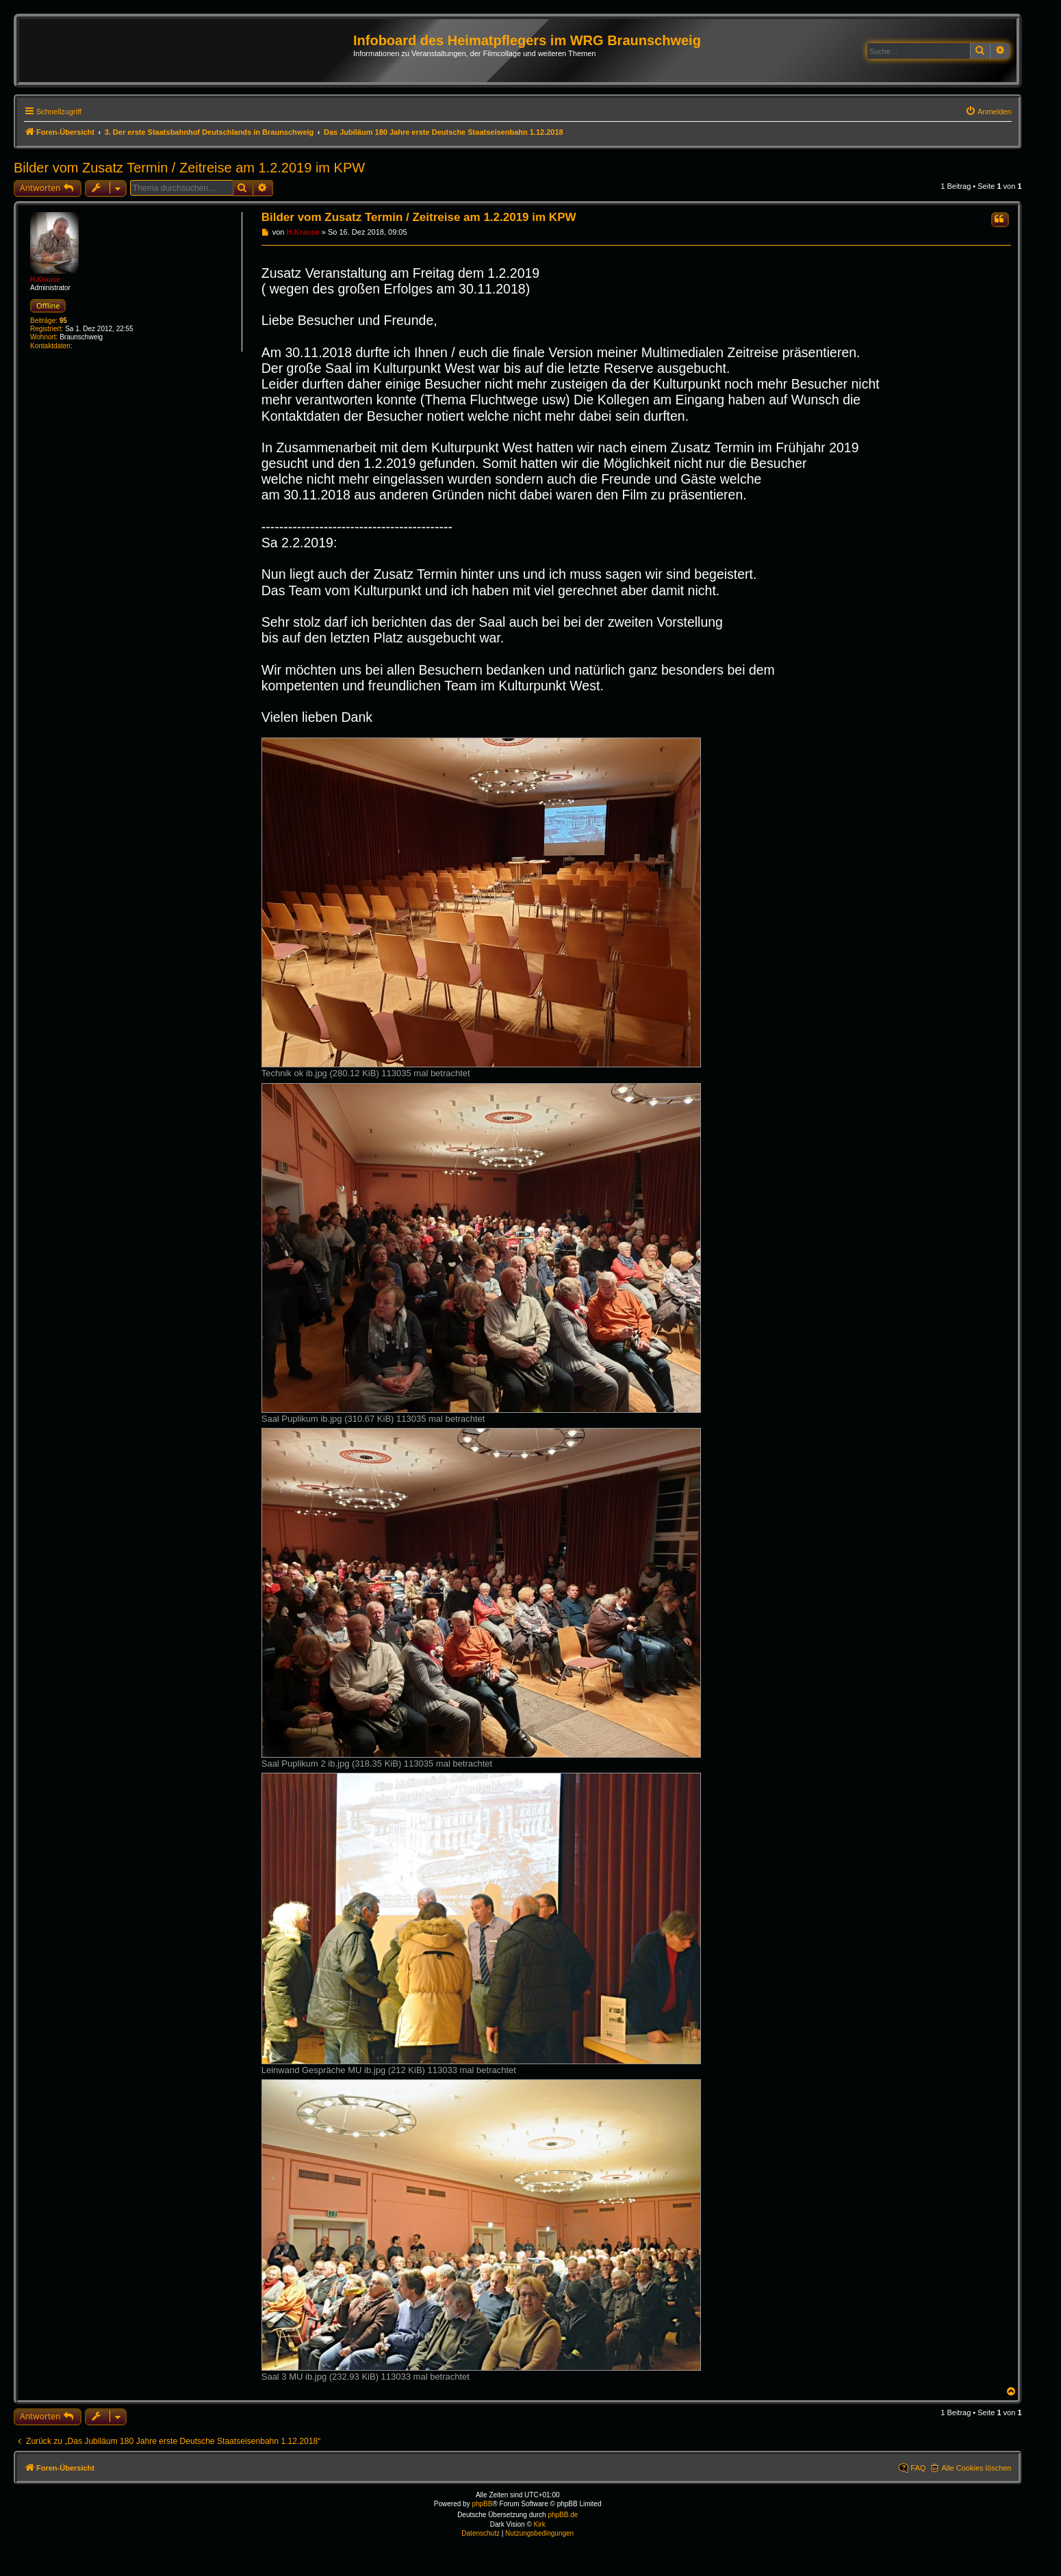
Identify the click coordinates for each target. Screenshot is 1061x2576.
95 (63, 320)
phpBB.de (563, 2515)
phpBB (482, 2504)
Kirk (540, 2524)
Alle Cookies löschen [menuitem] (976, 2468)
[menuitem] (988, 111)
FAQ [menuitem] (917, 2468)
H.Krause (45, 279)
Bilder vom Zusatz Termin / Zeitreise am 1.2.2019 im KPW (189, 167)
